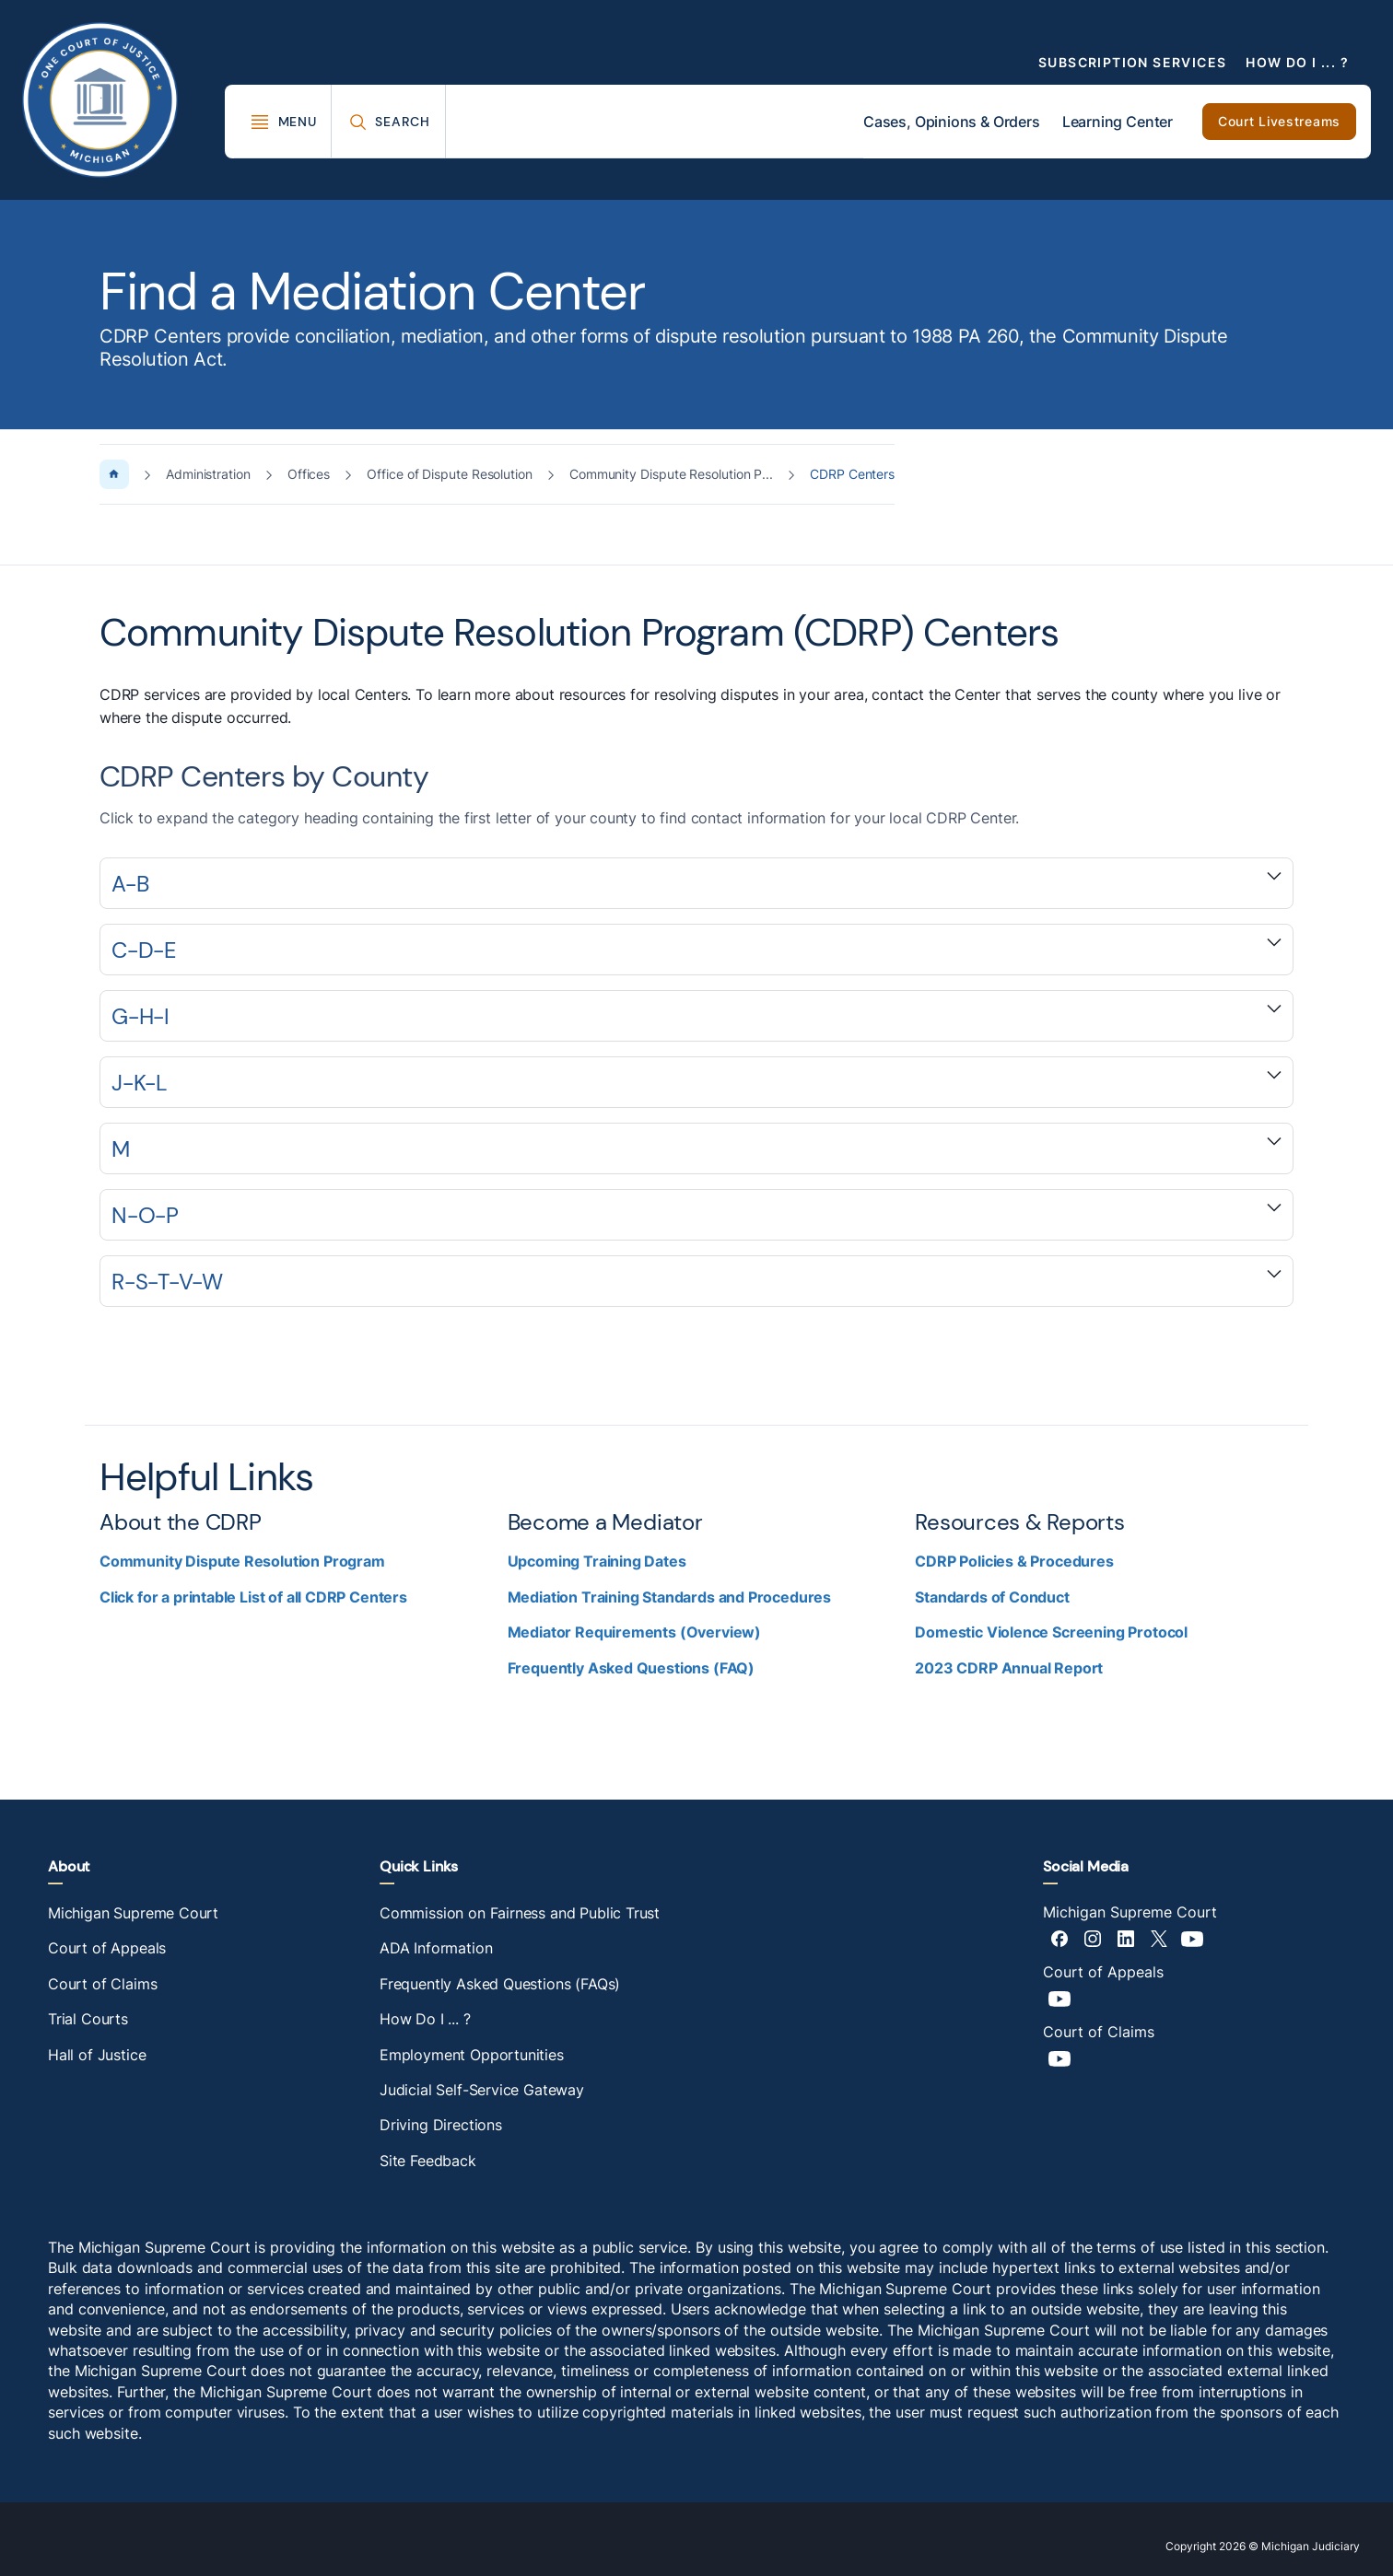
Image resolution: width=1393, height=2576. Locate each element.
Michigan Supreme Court (133, 1913)
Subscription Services (1132, 62)
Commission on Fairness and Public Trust (520, 1913)
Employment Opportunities (472, 2055)
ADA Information (436, 1948)
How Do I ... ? (1297, 62)
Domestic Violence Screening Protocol (1051, 1632)
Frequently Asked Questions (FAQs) (500, 1984)
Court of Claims (102, 1984)
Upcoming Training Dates (597, 1561)
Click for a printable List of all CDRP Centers (253, 1597)
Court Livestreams (1279, 121)
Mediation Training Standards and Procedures (669, 1597)
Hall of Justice (97, 2055)
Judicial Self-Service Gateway (482, 2090)
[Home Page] (114, 474)
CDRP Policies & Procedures (1014, 1561)
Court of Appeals (107, 1948)
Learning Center (1117, 121)
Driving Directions (441, 2125)
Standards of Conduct (992, 1597)
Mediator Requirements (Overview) (634, 1632)
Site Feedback (428, 2160)
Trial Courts (88, 2019)
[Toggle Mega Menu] (283, 121)
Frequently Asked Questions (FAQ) (631, 1668)
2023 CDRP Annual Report (1009, 1668)
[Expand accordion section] (697, 883)
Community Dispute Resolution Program (242, 1561)
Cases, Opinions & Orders (951, 121)
